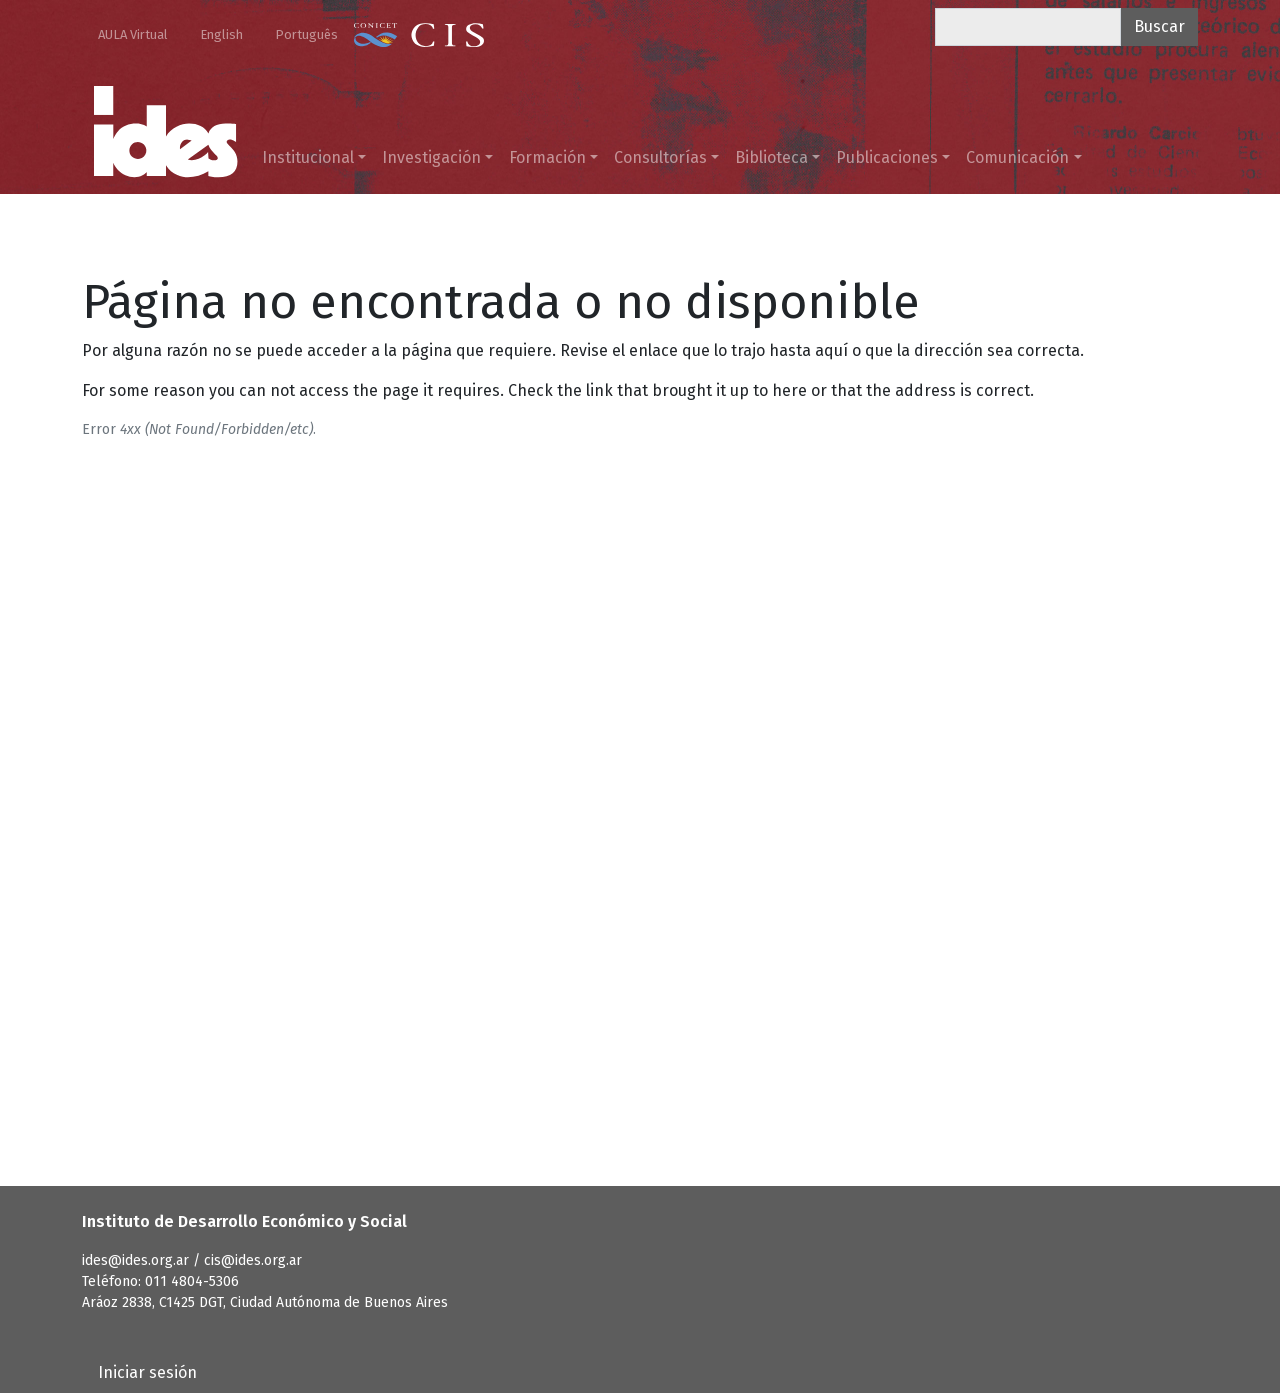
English (221, 34)
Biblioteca (771, 157)
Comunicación (1017, 157)
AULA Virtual (133, 34)
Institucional (308, 157)
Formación (547, 157)
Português (306, 34)
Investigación (431, 157)
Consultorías (660, 157)
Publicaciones (887, 157)
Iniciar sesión (147, 1372)
